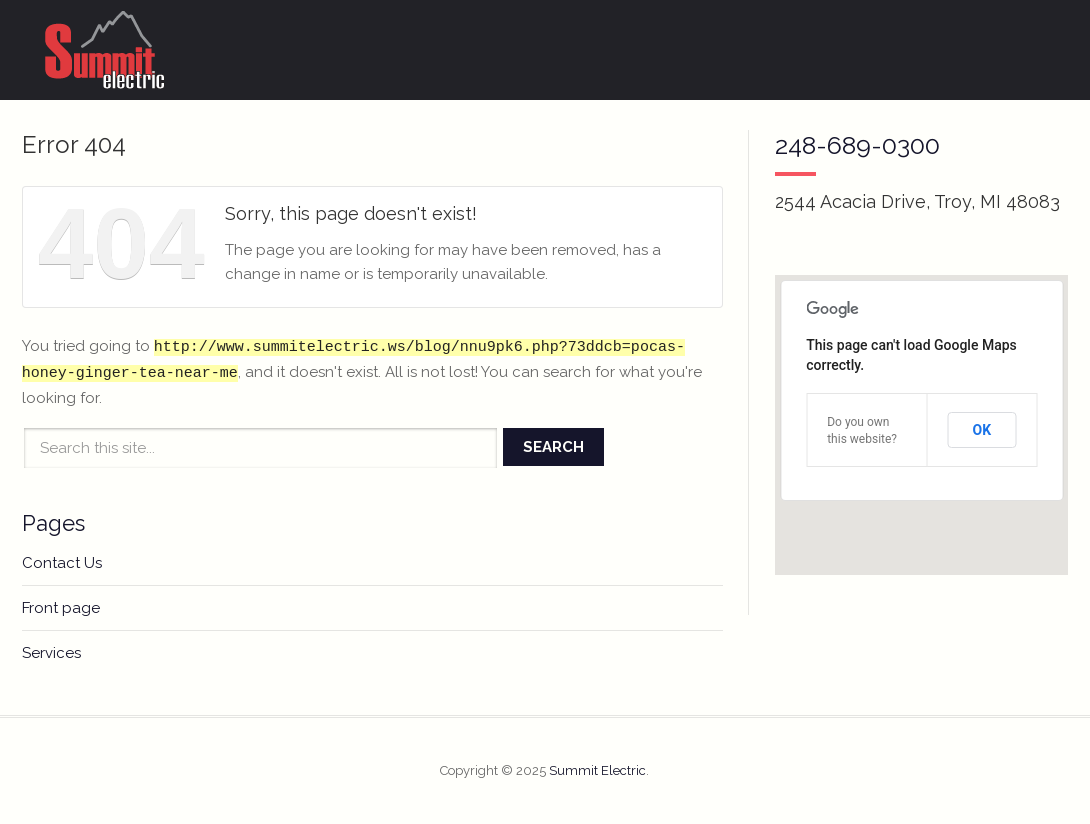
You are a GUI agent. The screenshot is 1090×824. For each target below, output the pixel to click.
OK (982, 430)
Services (51, 653)
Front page (61, 608)
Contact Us (62, 563)
